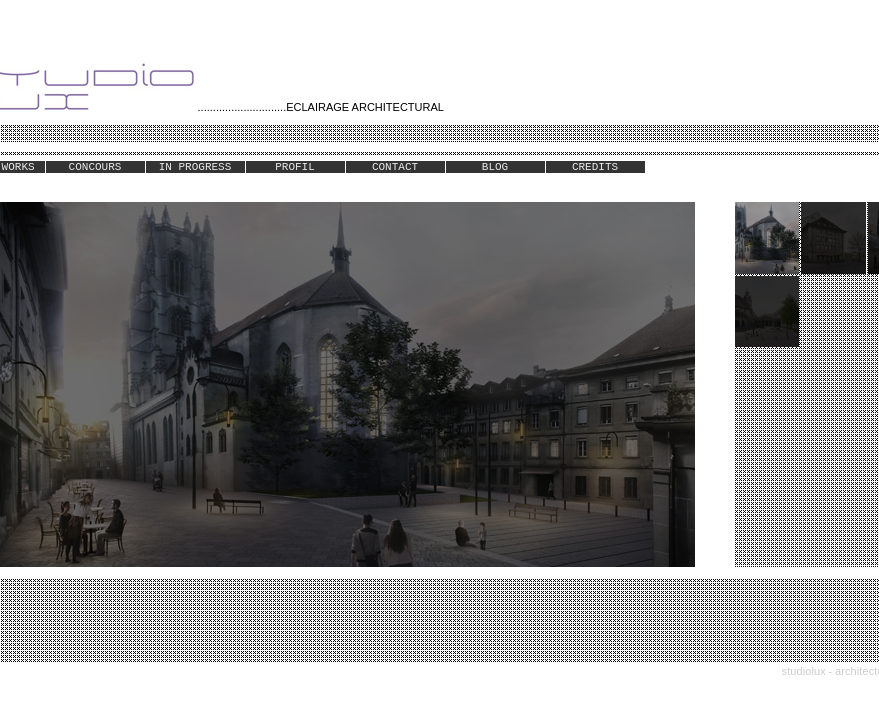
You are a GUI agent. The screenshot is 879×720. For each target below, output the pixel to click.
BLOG (495, 167)
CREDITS (595, 167)
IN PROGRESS (195, 167)
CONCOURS (95, 167)
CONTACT (395, 167)
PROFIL (295, 167)
